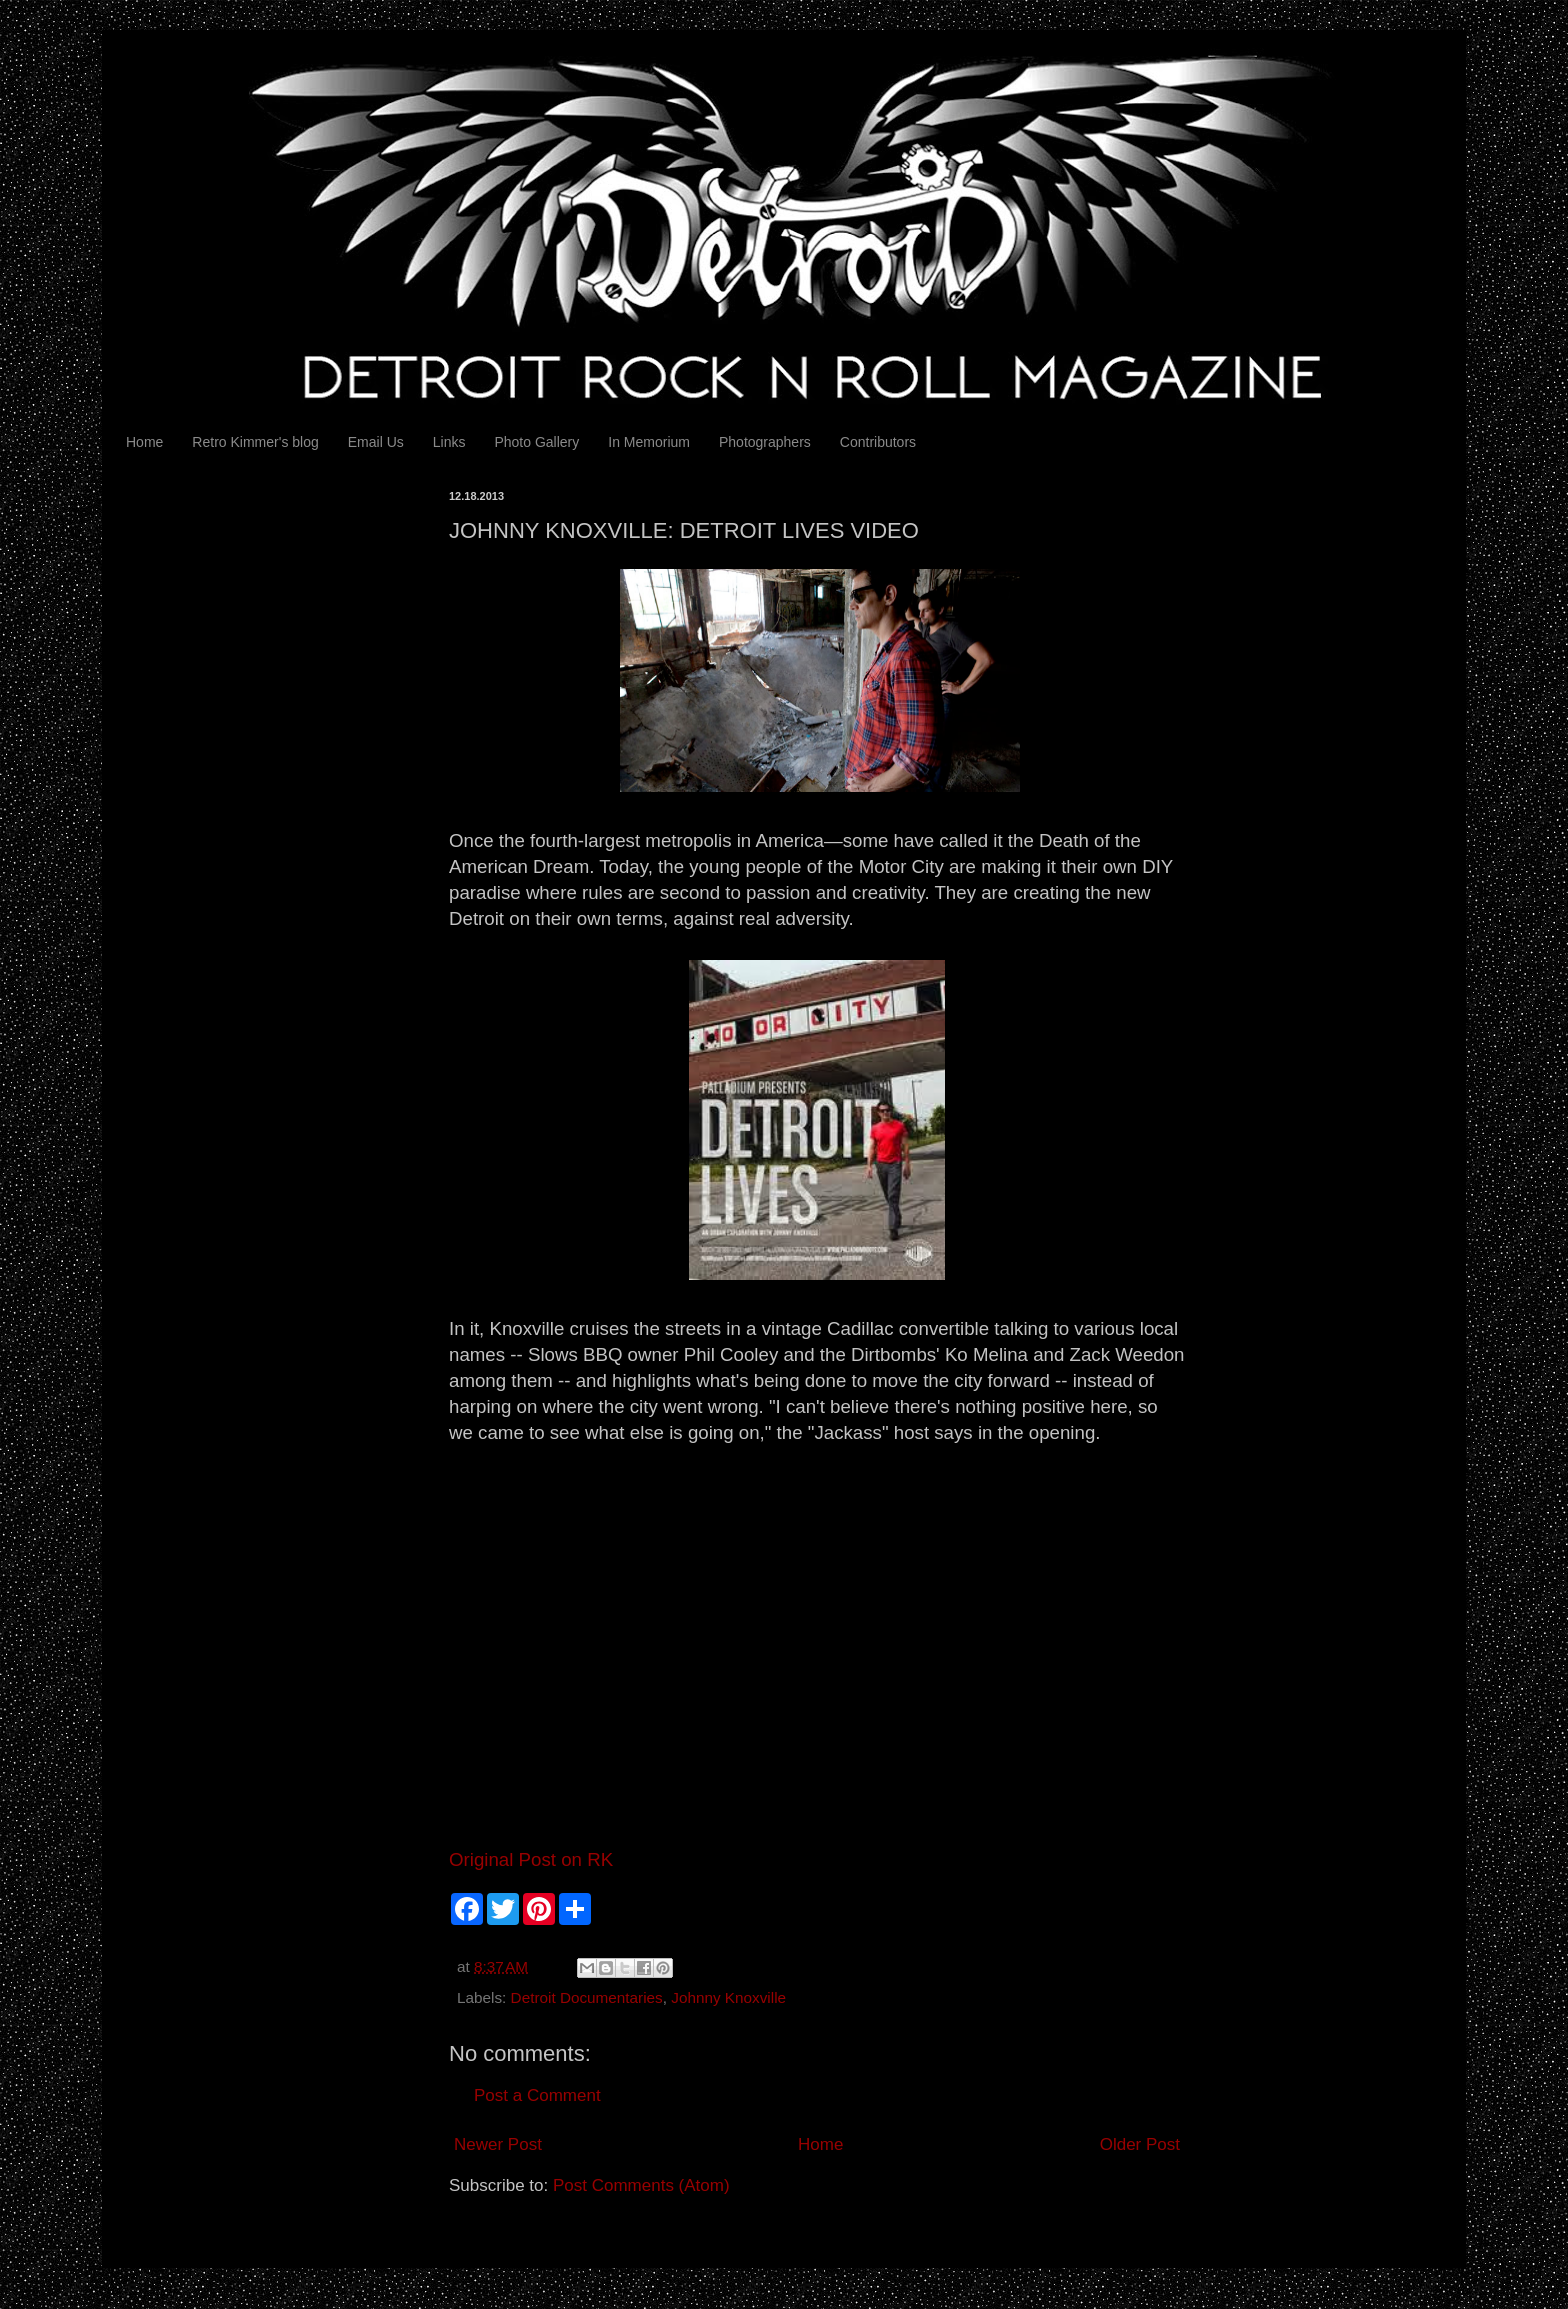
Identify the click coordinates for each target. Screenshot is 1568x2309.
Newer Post (498, 2144)
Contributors (878, 442)
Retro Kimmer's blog (255, 442)
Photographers (765, 442)
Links (449, 442)
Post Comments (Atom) (641, 2185)
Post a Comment (537, 2095)
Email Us (376, 442)
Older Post (1140, 2144)
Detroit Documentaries (587, 1997)
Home (144, 442)
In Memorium (649, 442)
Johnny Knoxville (728, 1997)
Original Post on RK (531, 1859)
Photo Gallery (536, 442)
